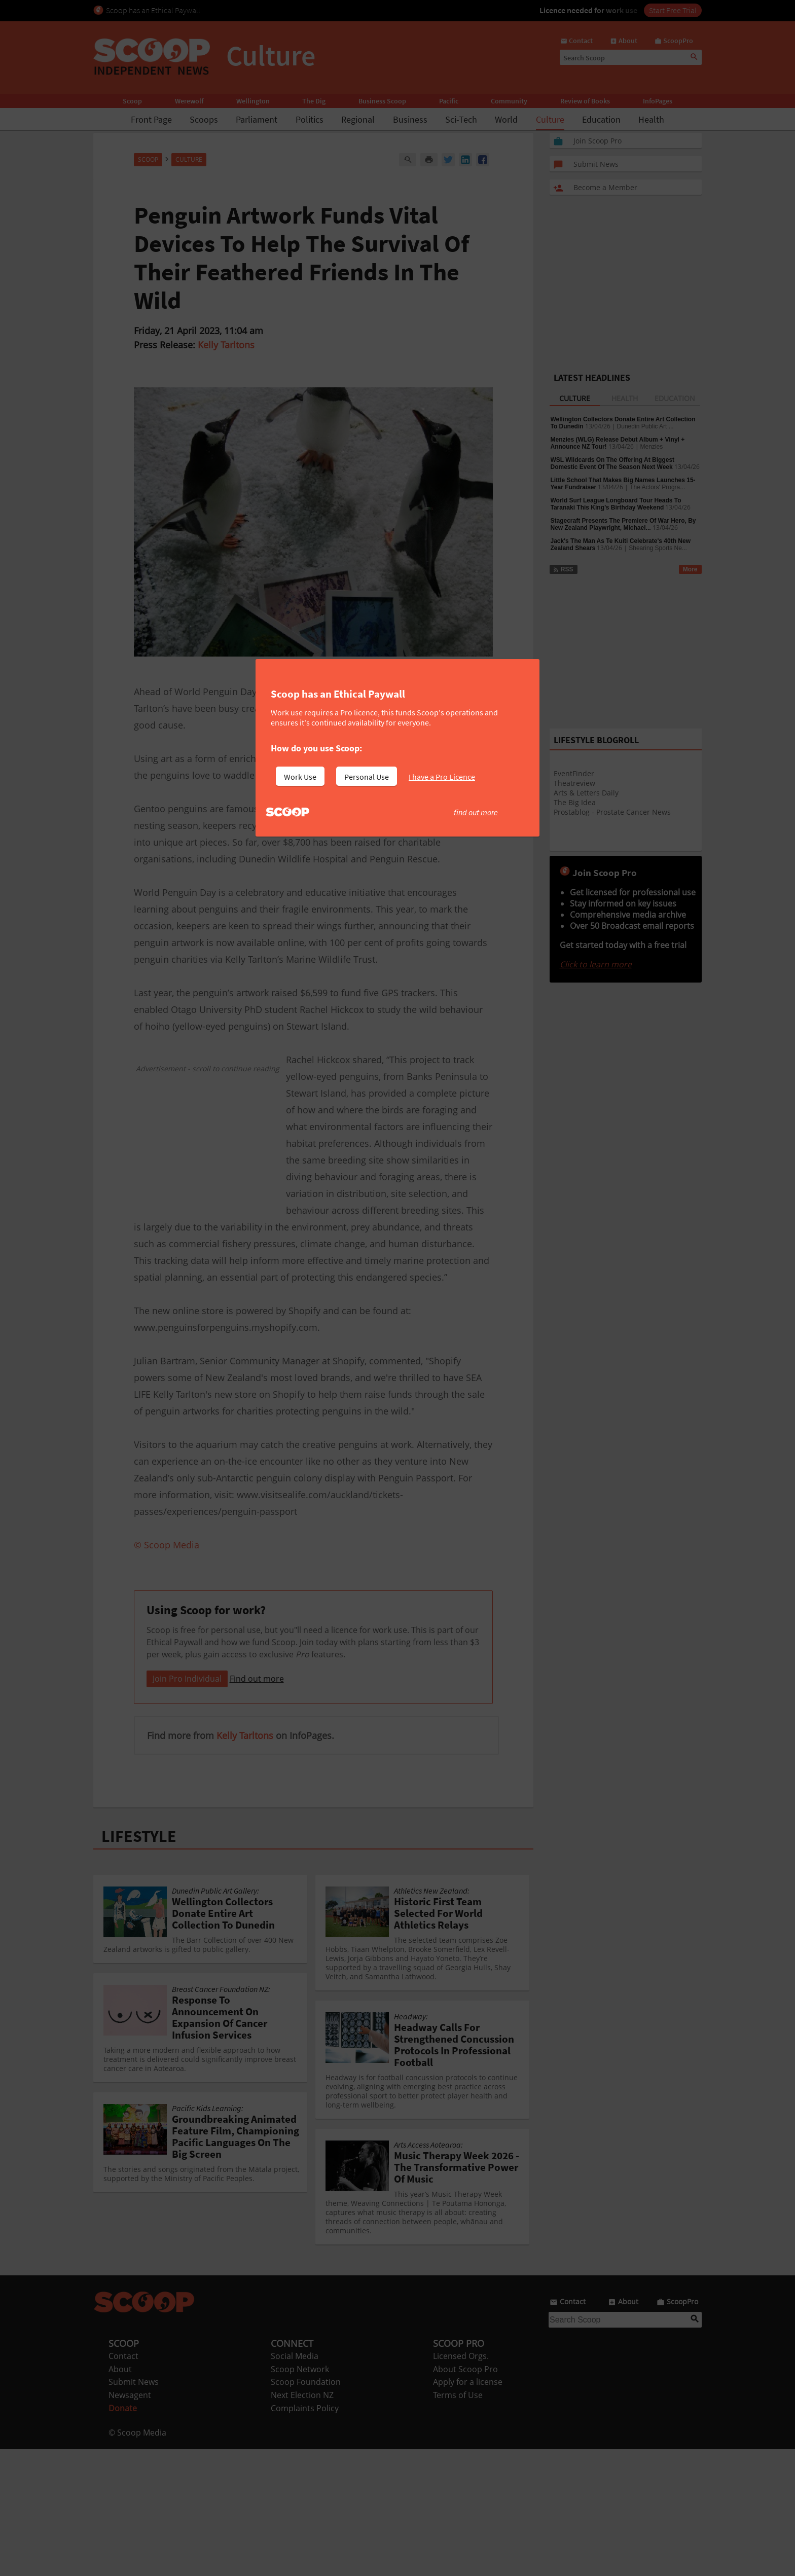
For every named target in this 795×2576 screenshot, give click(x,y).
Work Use (300, 777)
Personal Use (366, 777)
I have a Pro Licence (442, 777)
